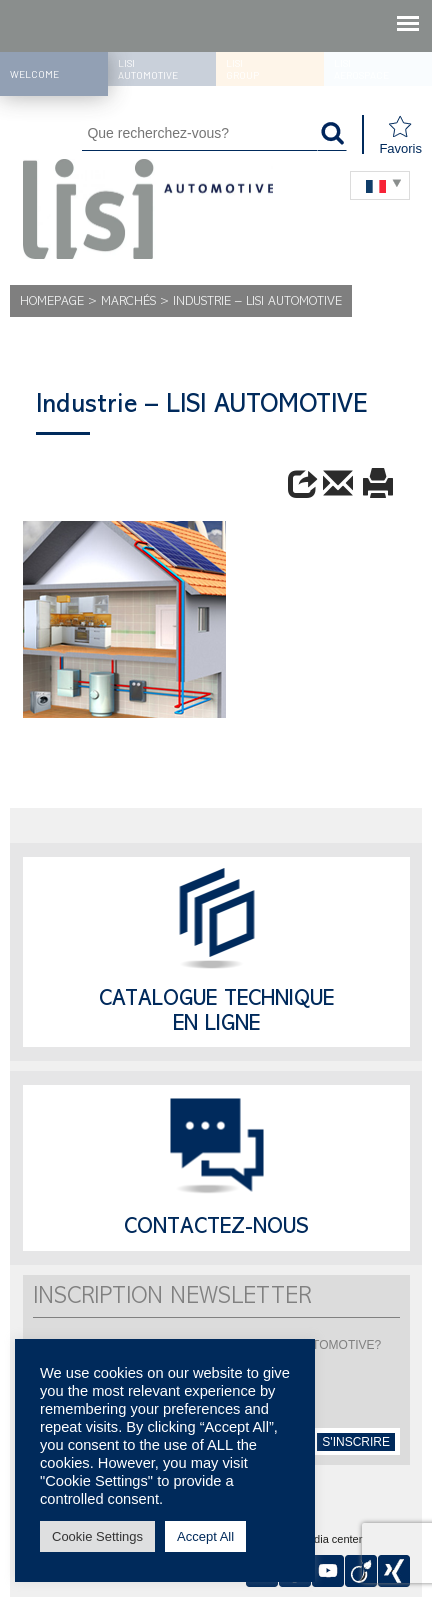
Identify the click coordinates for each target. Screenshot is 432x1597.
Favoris (400, 135)
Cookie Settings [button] (97, 1536)
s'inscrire (356, 1442)
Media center (331, 1540)
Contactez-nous (216, 1229)
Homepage (52, 302)
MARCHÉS (128, 302)
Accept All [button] (205, 1536)
